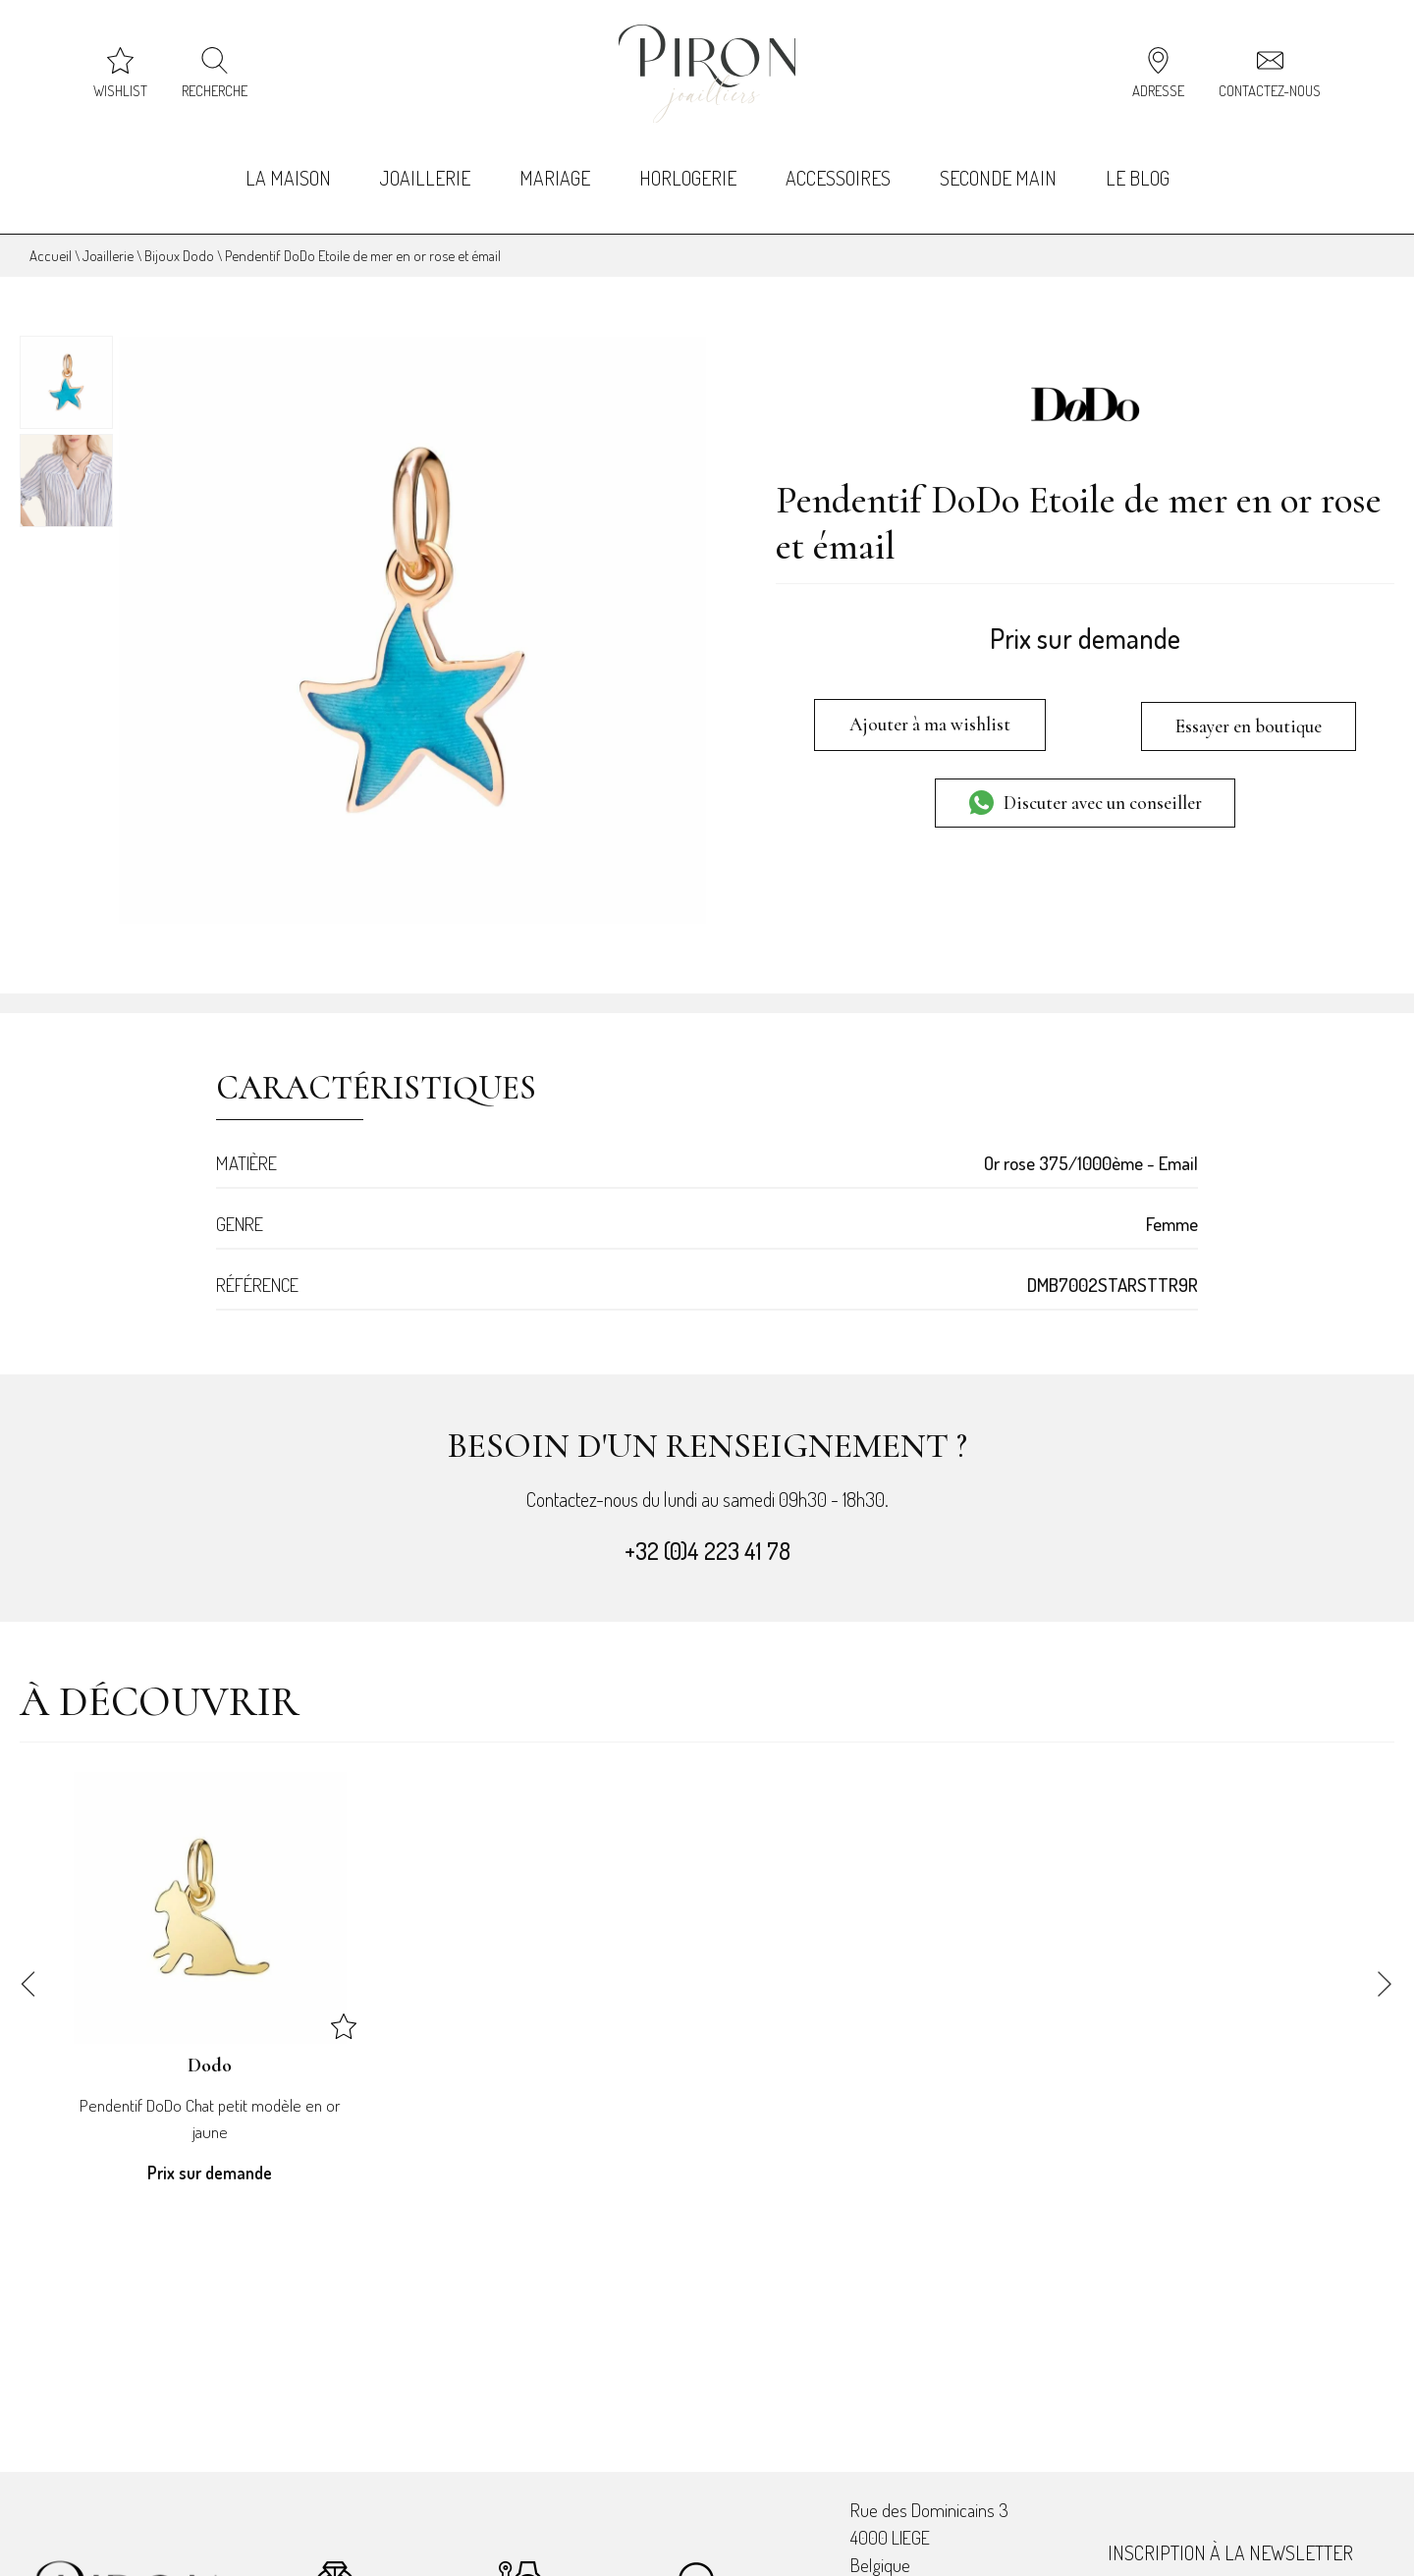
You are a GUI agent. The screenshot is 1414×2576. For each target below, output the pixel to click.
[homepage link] (707, 74)
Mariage (552, 167)
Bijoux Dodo (179, 238)
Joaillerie (421, 167)
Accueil (50, 238)
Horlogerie (687, 167)
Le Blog (1143, 167)
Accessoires (840, 167)
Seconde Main (1002, 167)
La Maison (282, 167)
